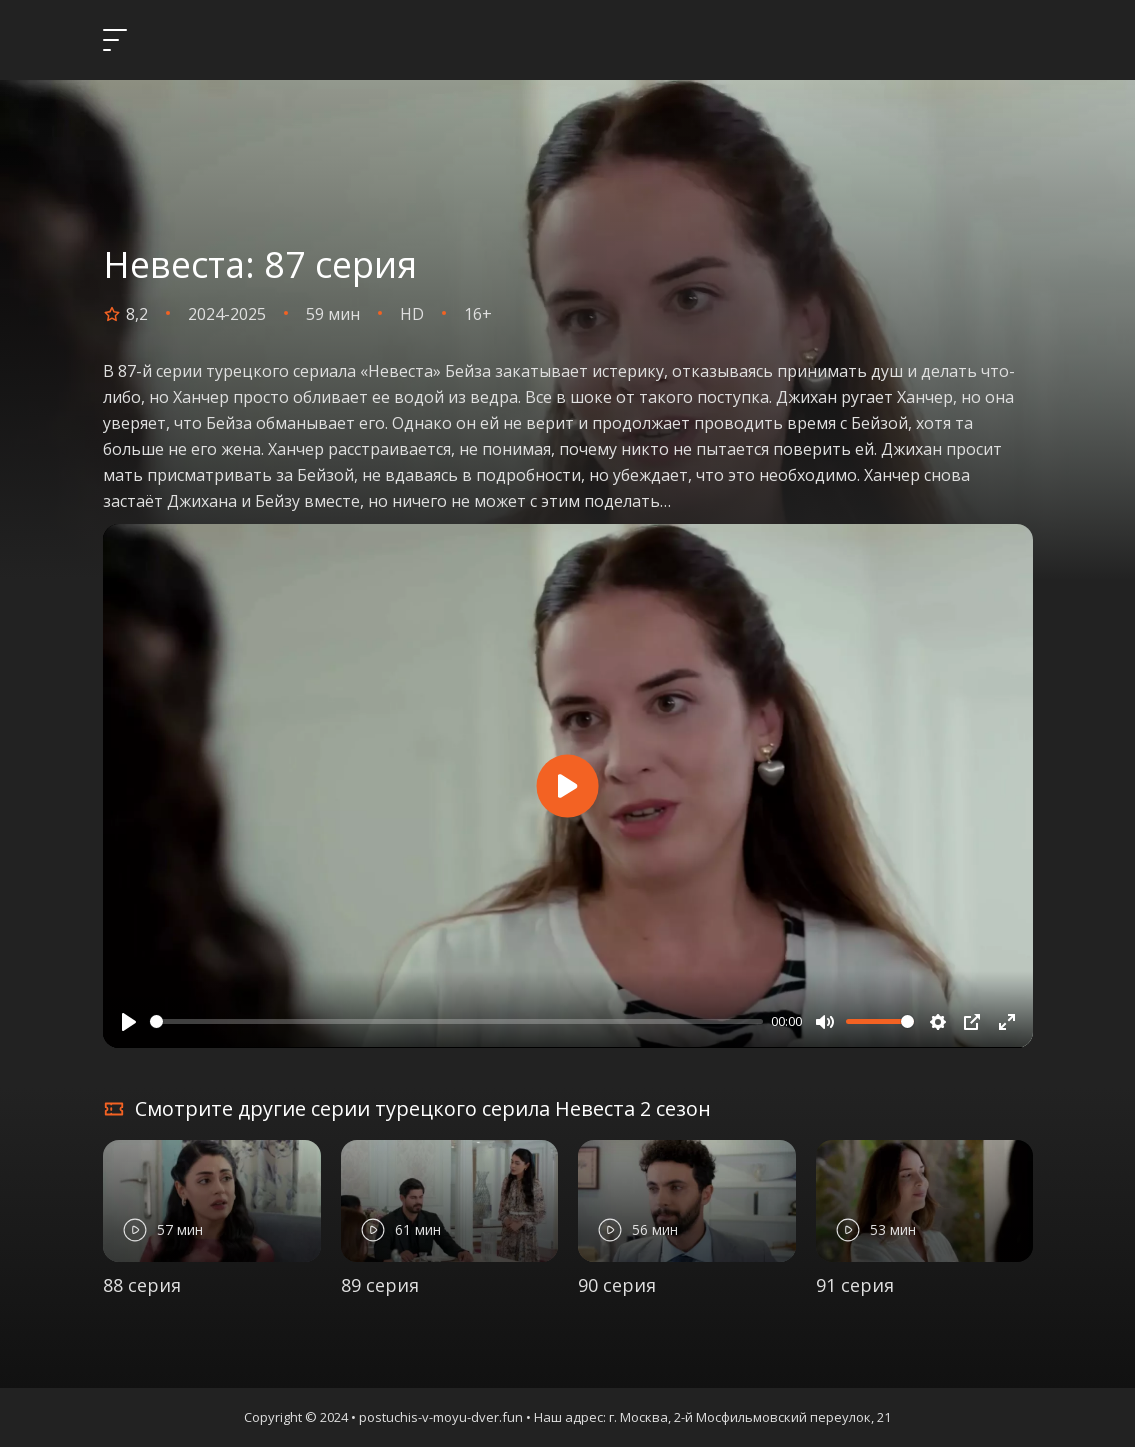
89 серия (380, 1285)
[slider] (457, 1021)
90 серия (617, 1285)
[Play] (129, 1022)
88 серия (142, 1285)
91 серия (855, 1285)
